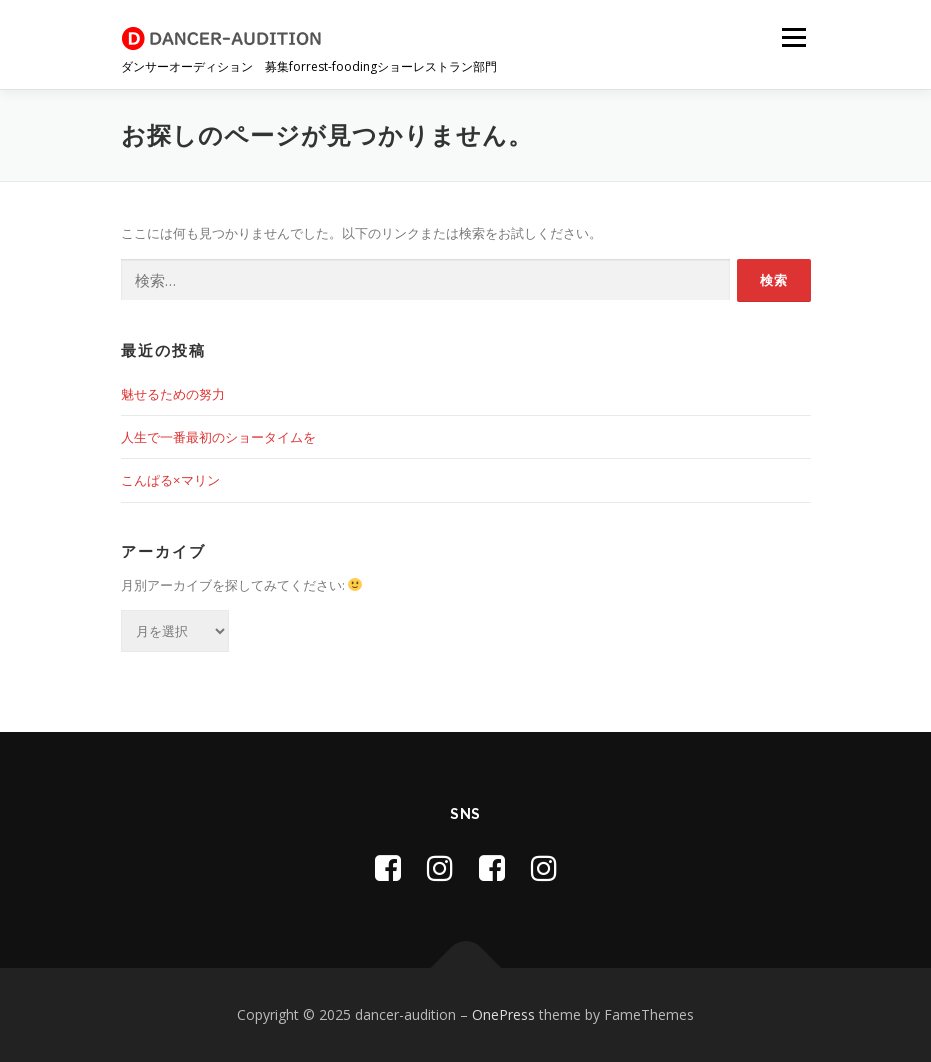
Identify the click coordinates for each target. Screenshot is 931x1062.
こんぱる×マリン (170, 480)
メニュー (793, 37)
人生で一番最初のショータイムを (218, 437)
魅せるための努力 (173, 394)
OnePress (503, 1014)
